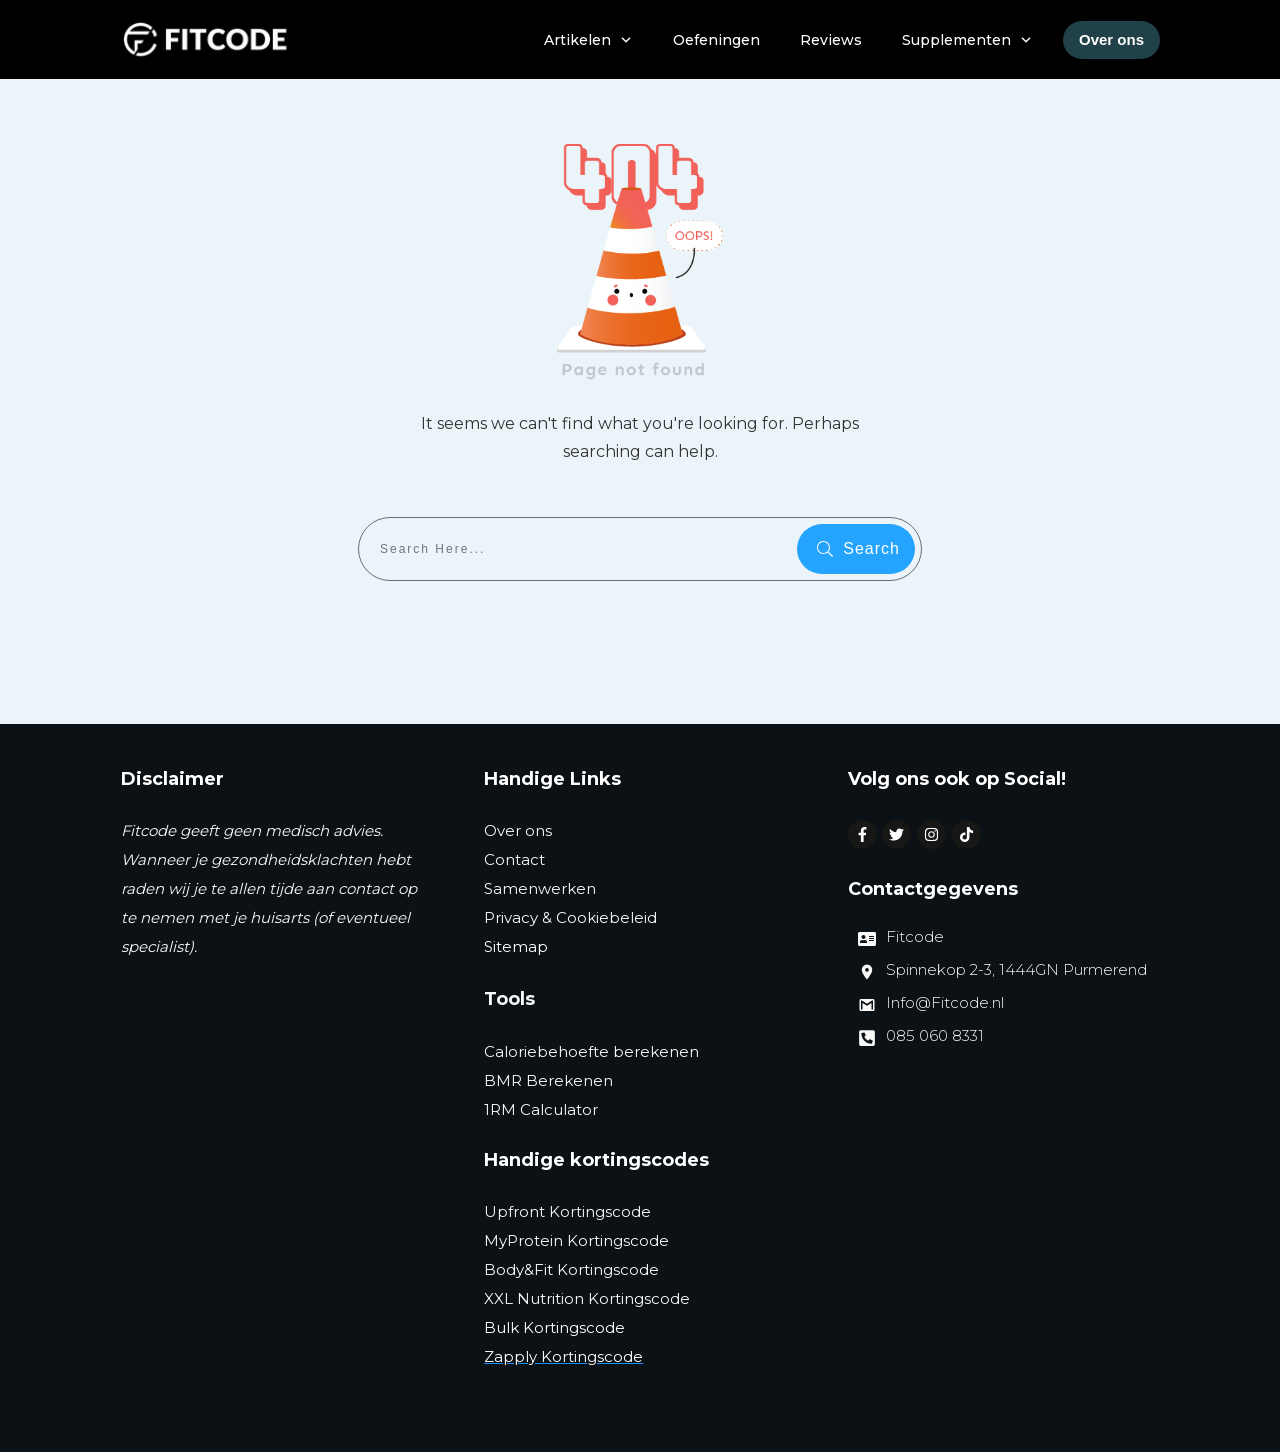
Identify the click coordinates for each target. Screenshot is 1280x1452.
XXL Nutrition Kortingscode (587, 1298)
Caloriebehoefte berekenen (591, 1051)
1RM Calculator (541, 1109)
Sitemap (516, 946)
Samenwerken (540, 888)
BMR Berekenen (548, 1080)
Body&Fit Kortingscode (571, 1269)
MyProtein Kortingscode (576, 1240)
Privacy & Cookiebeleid (570, 917)
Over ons (518, 830)
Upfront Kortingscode (567, 1211)
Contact (514, 859)
